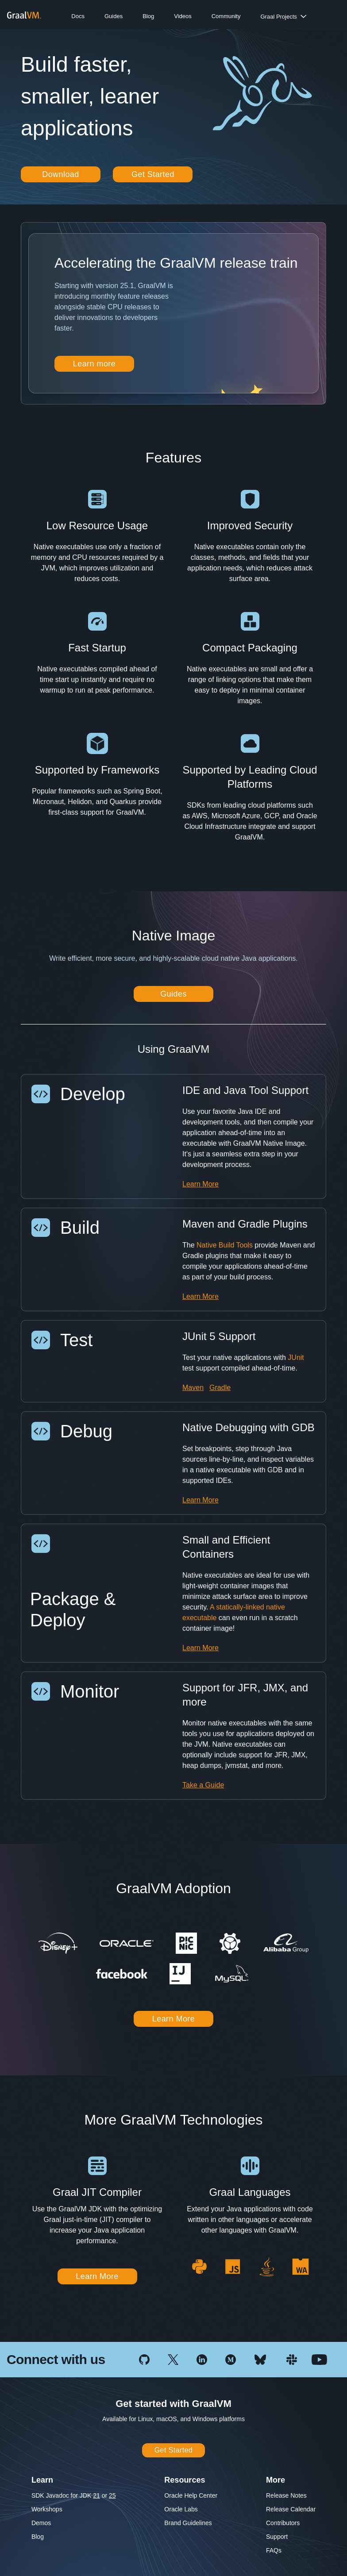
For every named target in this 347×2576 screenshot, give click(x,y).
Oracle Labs (180, 2509)
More (275, 2480)
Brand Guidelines (188, 2522)
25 (112, 2495)
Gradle (220, 1387)
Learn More (200, 1184)
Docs (78, 16)
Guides (113, 16)
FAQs (273, 2550)
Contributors (283, 2522)
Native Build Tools (225, 1245)
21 (96, 2495)
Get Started (152, 174)
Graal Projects (278, 16)
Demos (41, 2522)
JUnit (296, 1357)
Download (60, 174)
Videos (183, 16)
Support (277, 2536)
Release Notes (286, 2495)
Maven (193, 1387)
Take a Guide (203, 1785)
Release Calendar (291, 2509)
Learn (42, 2480)
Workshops (46, 2509)
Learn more (94, 363)
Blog (148, 16)
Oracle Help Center (190, 2495)
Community (226, 16)
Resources (184, 2480)
